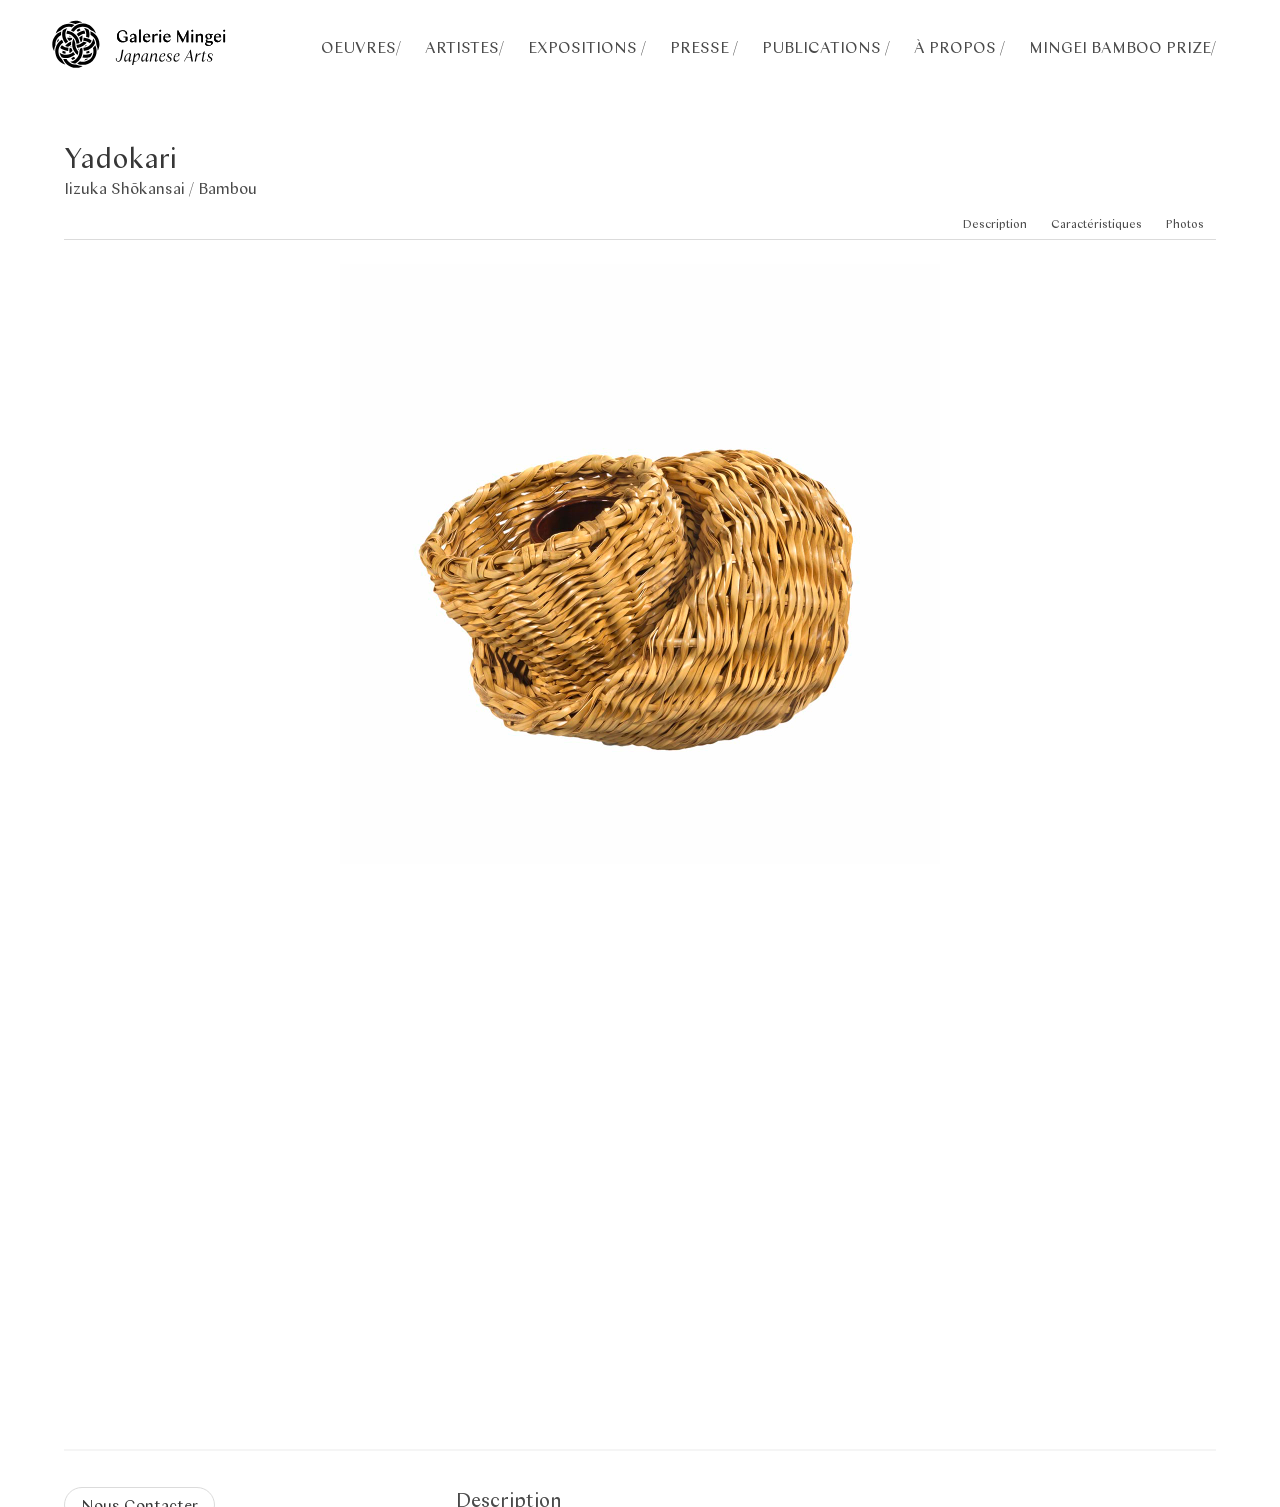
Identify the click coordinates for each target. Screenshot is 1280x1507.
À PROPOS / (959, 46)
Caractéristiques (1096, 223)
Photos (1185, 223)
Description (995, 223)
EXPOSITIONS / (587, 46)
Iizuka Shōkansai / (131, 187)
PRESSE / (704, 46)
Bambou (227, 187)
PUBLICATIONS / (826, 46)
